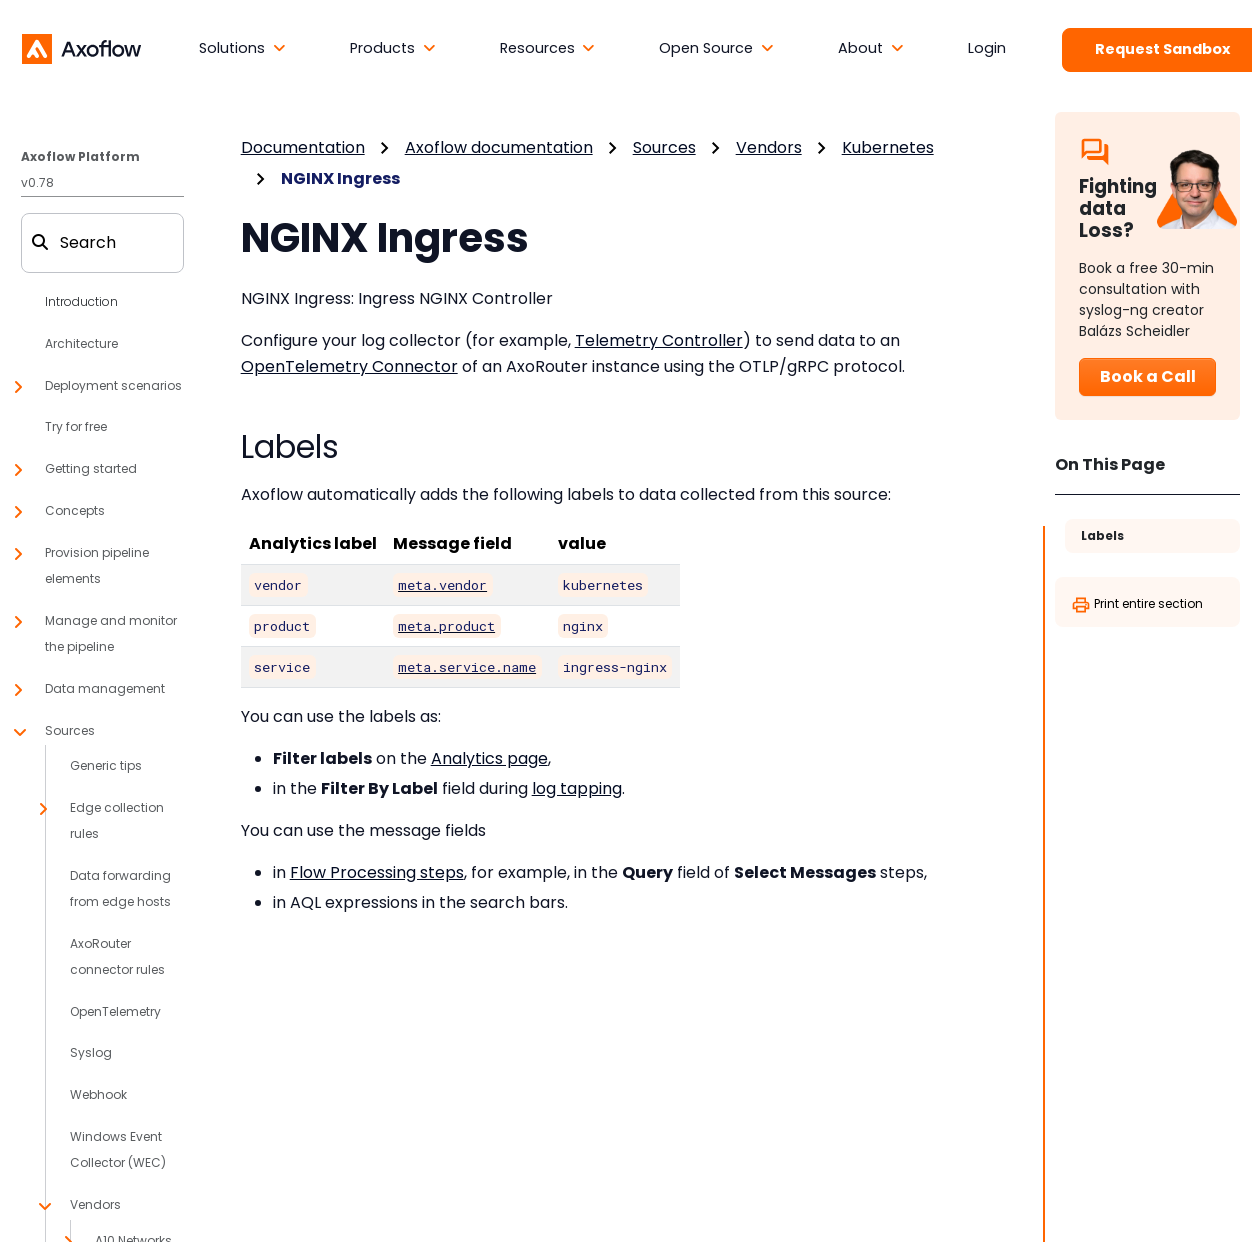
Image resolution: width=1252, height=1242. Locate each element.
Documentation (303, 147)
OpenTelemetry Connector (349, 366)
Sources (664, 147)
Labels (1102, 535)
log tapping (577, 788)
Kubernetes (888, 147)
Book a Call (1148, 376)
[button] (242, 49)
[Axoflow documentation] (81, 48)
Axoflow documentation (499, 147)
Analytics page (489, 758)
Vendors (769, 147)
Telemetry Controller (659, 340)
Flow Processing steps (377, 872)
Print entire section (1137, 605)
